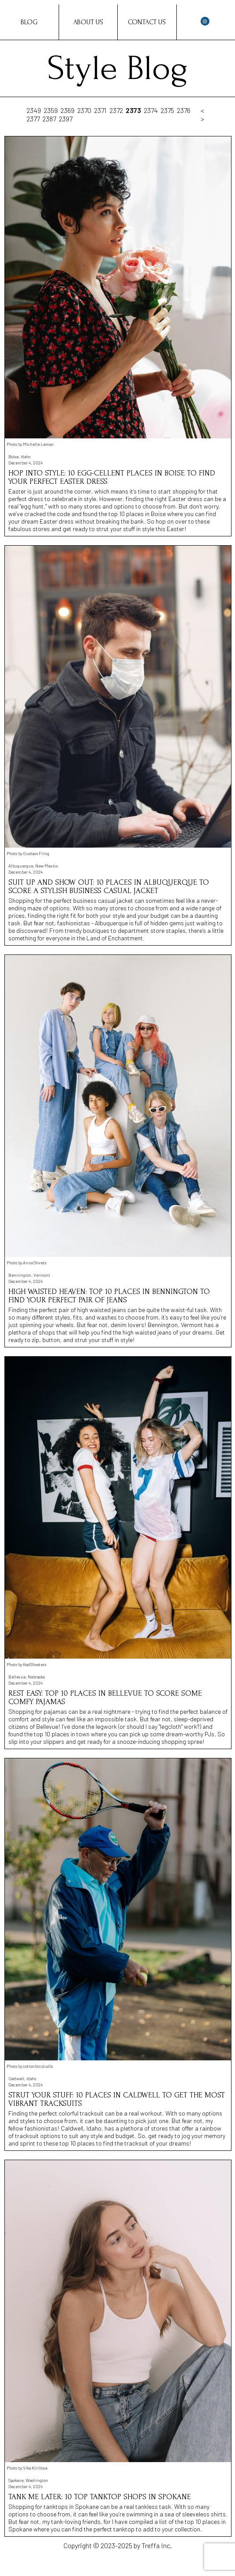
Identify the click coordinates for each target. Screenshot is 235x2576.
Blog (29, 22)
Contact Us (147, 22)
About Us (88, 22)
